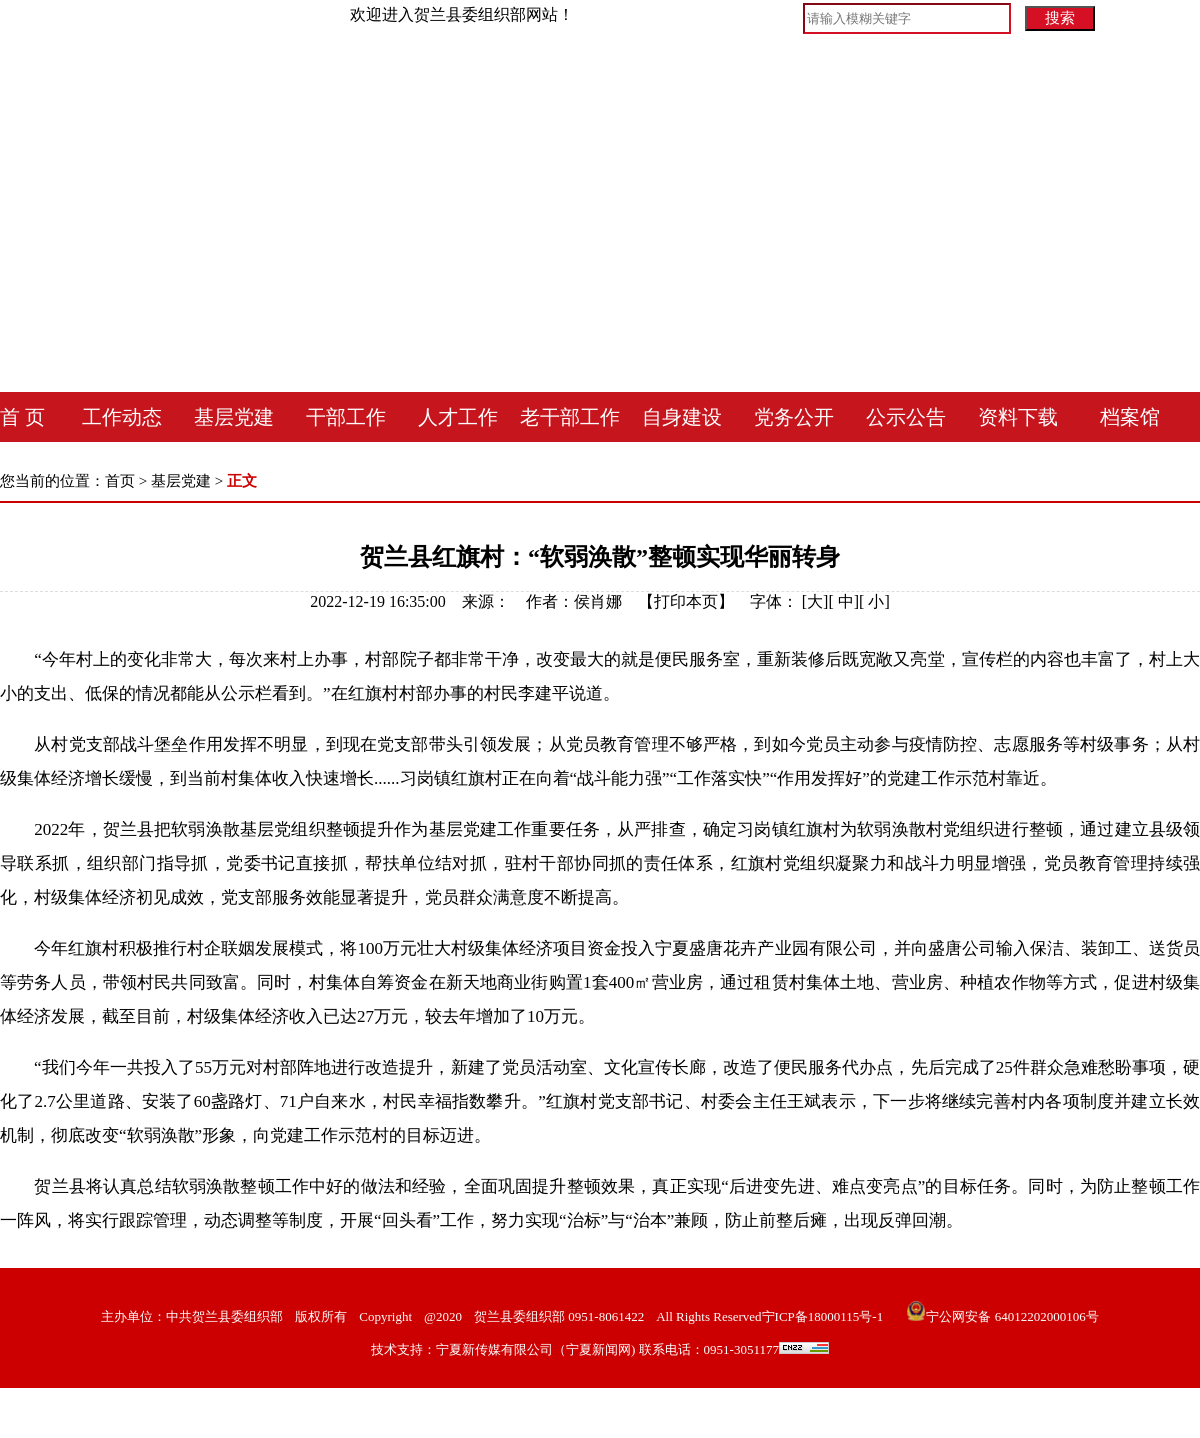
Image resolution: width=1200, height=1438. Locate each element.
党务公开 (794, 417)
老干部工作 (570, 417)
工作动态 (122, 417)
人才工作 (458, 417)
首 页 (22, 417)
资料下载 (1018, 417)
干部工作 (346, 417)
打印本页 (686, 601)
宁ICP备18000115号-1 (823, 1316)
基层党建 (234, 417)
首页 (120, 481)
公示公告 (906, 417)
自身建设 (682, 417)
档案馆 (1130, 417)
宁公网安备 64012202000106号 (1002, 1316)
